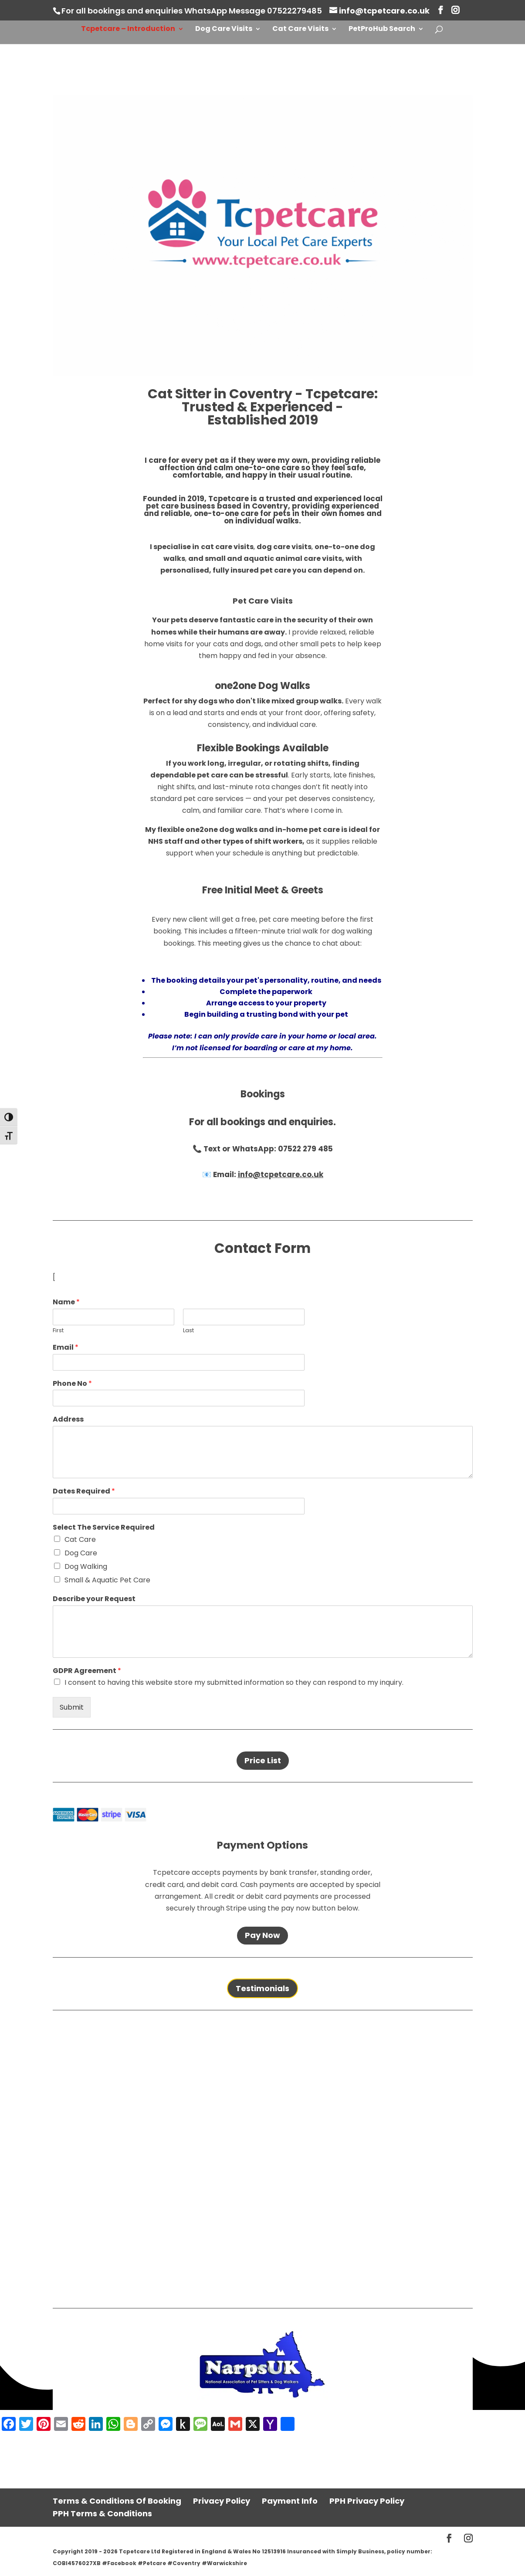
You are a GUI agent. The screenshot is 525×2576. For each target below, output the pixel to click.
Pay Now (262, 1935)
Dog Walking (85, 1566)
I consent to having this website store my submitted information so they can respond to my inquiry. (233, 1682)
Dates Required (84, 1491)
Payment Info (290, 2500)
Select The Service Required (104, 1527)
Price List (262, 1760)
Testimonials (262, 1988)
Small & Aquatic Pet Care (107, 1580)
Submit (72, 1707)
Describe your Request (94, 1599)
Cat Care (80, 1539)
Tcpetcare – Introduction (128, 30)
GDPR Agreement (87, 1671)
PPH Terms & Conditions (102, 2513)
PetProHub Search (382, 30)
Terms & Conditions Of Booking (117, 2500)
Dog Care (80, 1553)
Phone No (72, 1383)
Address (68, 1419)
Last (188, 1330)
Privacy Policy (221, 2500)
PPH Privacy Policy (366, 2500)
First (58, 1330)
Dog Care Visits (223, 30)
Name (66, 1302)
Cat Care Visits (300, 30)
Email (65, 1347)
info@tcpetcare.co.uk (280, 1174)
